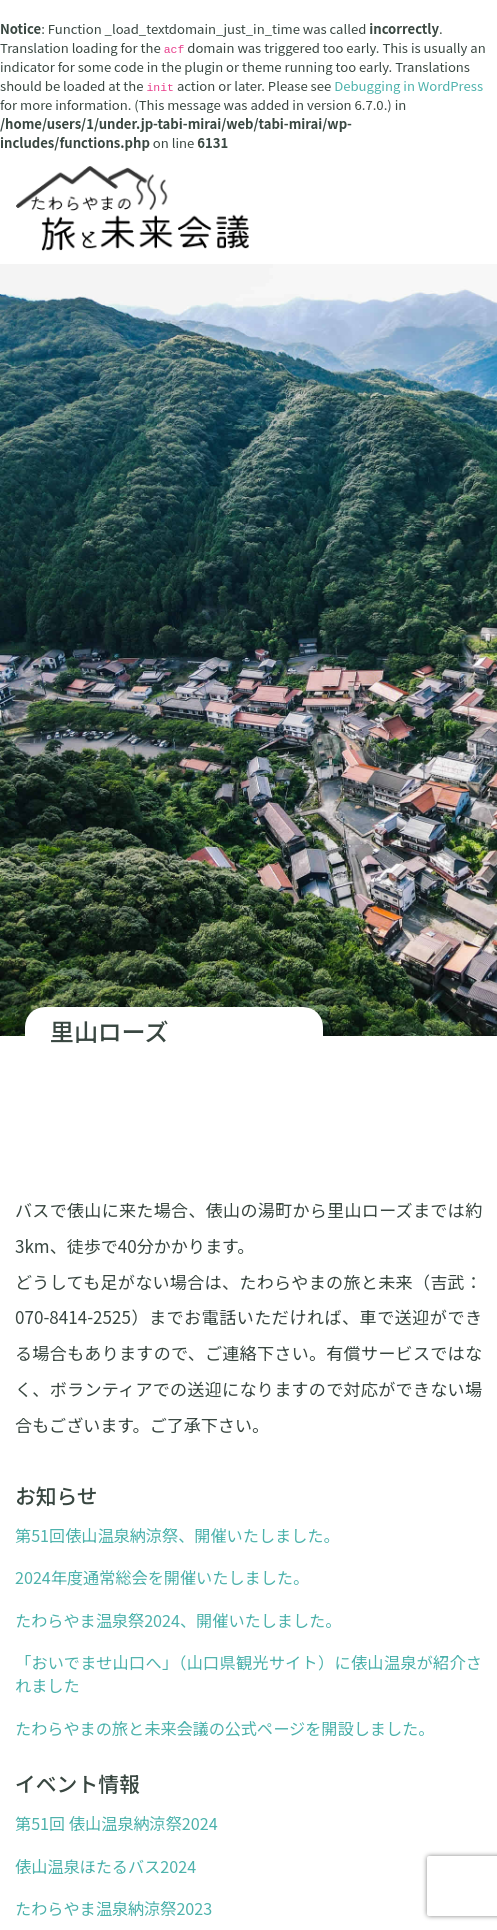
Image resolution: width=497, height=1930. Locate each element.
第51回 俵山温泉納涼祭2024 (116, 1823)
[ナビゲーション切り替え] (470, 19)
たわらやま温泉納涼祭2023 (113, 1908)
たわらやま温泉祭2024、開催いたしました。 (178, 1620)
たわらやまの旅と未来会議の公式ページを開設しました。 (224, 1728)
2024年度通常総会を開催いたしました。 (162, 1577)
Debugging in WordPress (408, 85)
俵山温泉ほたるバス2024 (105, 1866)
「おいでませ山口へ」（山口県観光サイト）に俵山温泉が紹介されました (248, 1673)
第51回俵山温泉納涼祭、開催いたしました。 (177, 1535)
